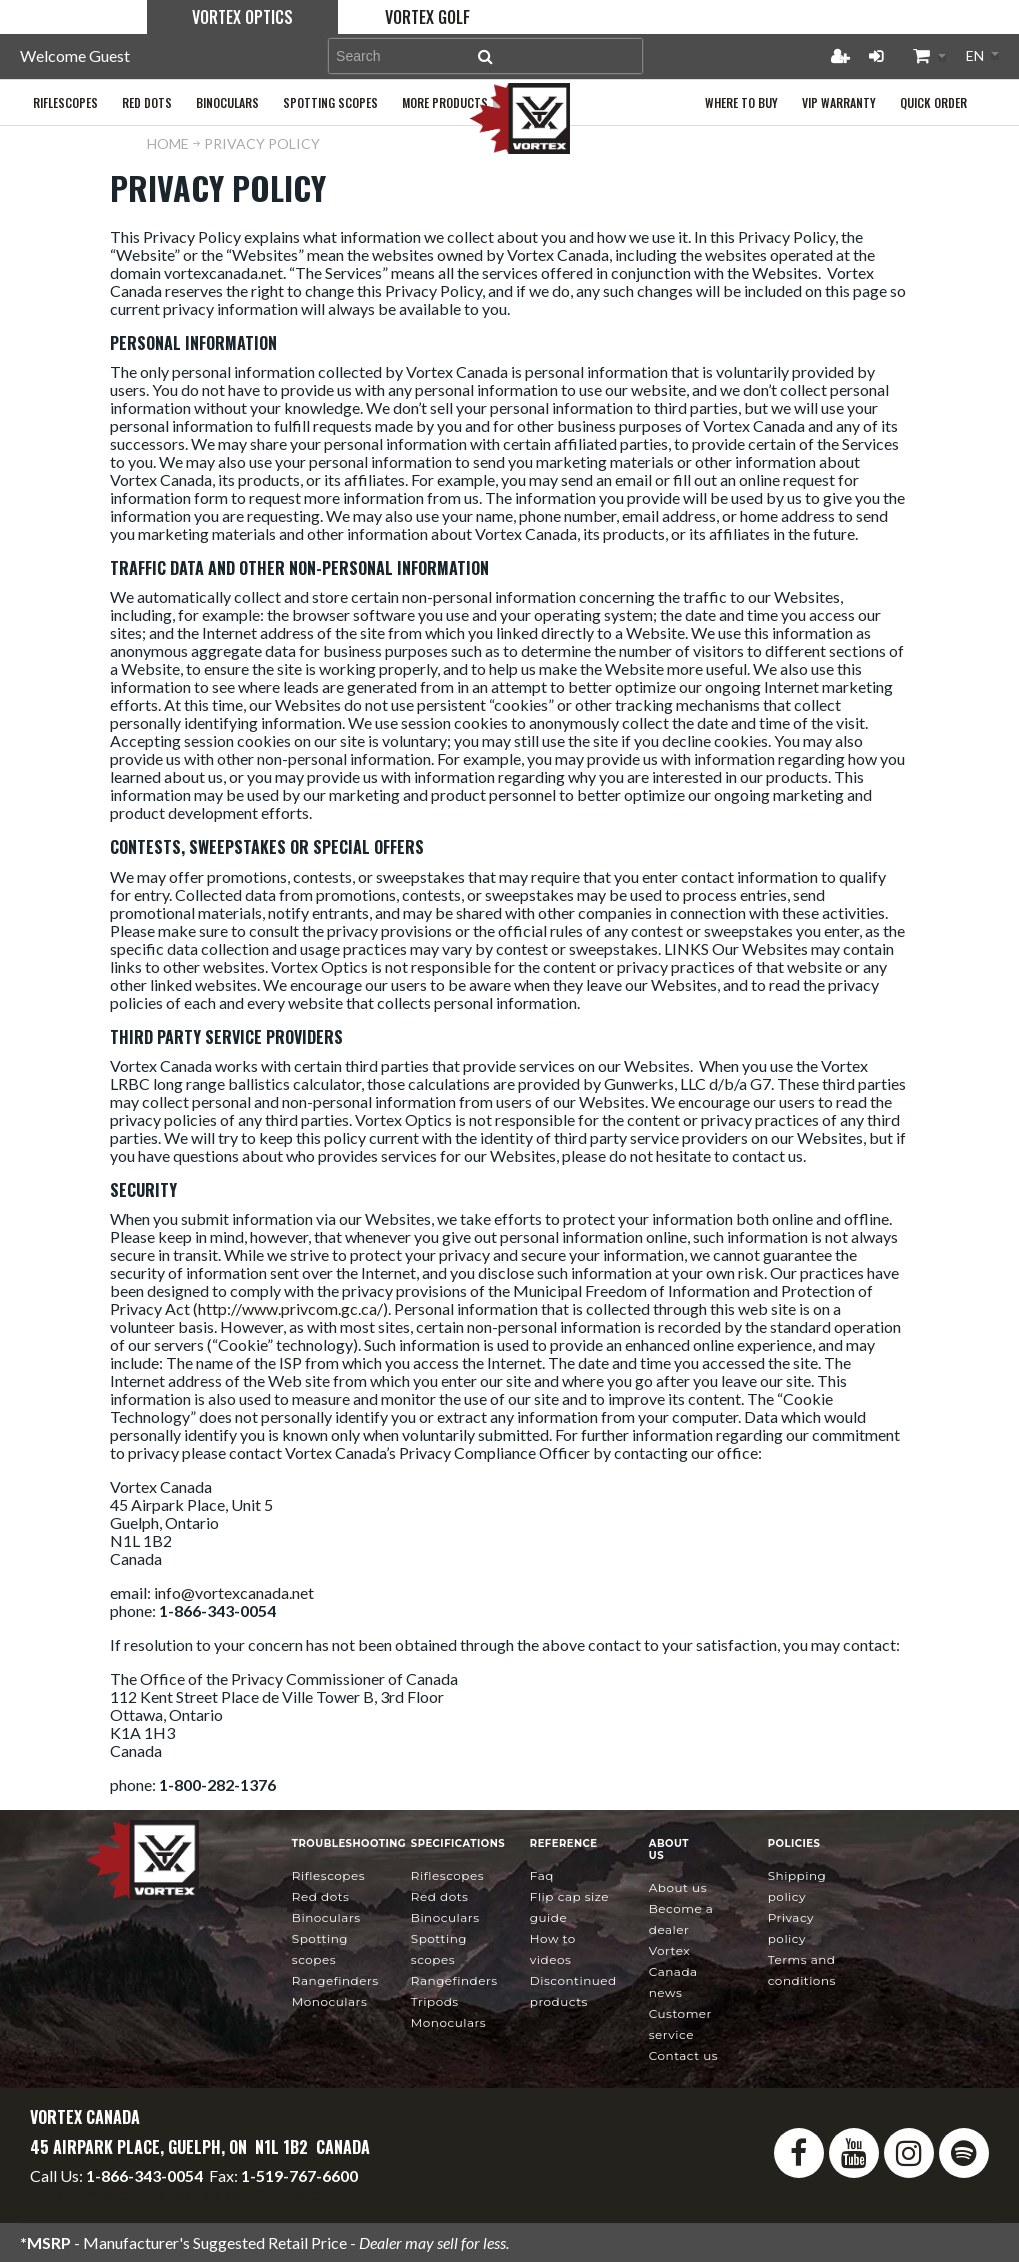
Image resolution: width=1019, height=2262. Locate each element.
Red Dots (321, 1896)
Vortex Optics (242, 17)
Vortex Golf (427, 17)
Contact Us (683, 2055)
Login (876, 56)
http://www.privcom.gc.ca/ (290, 1308)
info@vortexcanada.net (234, 1592)
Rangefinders (335, 1980)
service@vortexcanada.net (293, 2193)
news (673, 1971)
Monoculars (329, 2001)
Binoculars (326, 1917)
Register (840, 56)
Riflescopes (328, 1875)
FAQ (542, 1875)
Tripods (435, 2001)
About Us (678, 1887)
